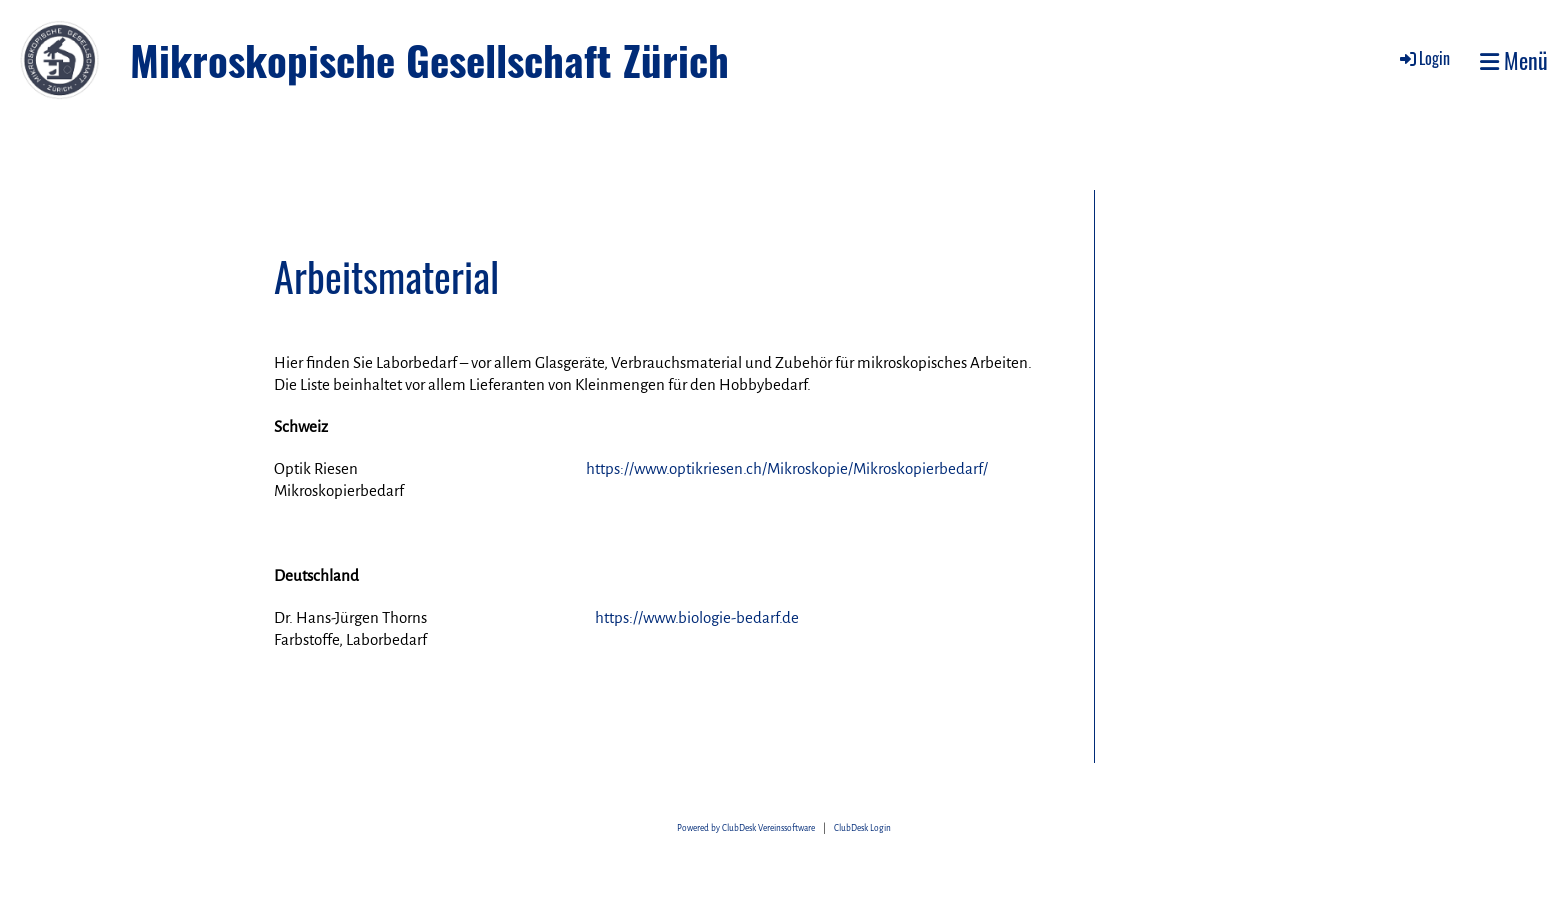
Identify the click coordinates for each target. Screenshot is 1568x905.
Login (1423, 58)
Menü (1514, 60)
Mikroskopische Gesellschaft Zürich (429, 59)
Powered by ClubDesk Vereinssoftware (746, 828)
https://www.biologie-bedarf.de (697, 617)
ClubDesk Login (862, 828)
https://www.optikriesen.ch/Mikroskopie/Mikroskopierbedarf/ (787, 468)
